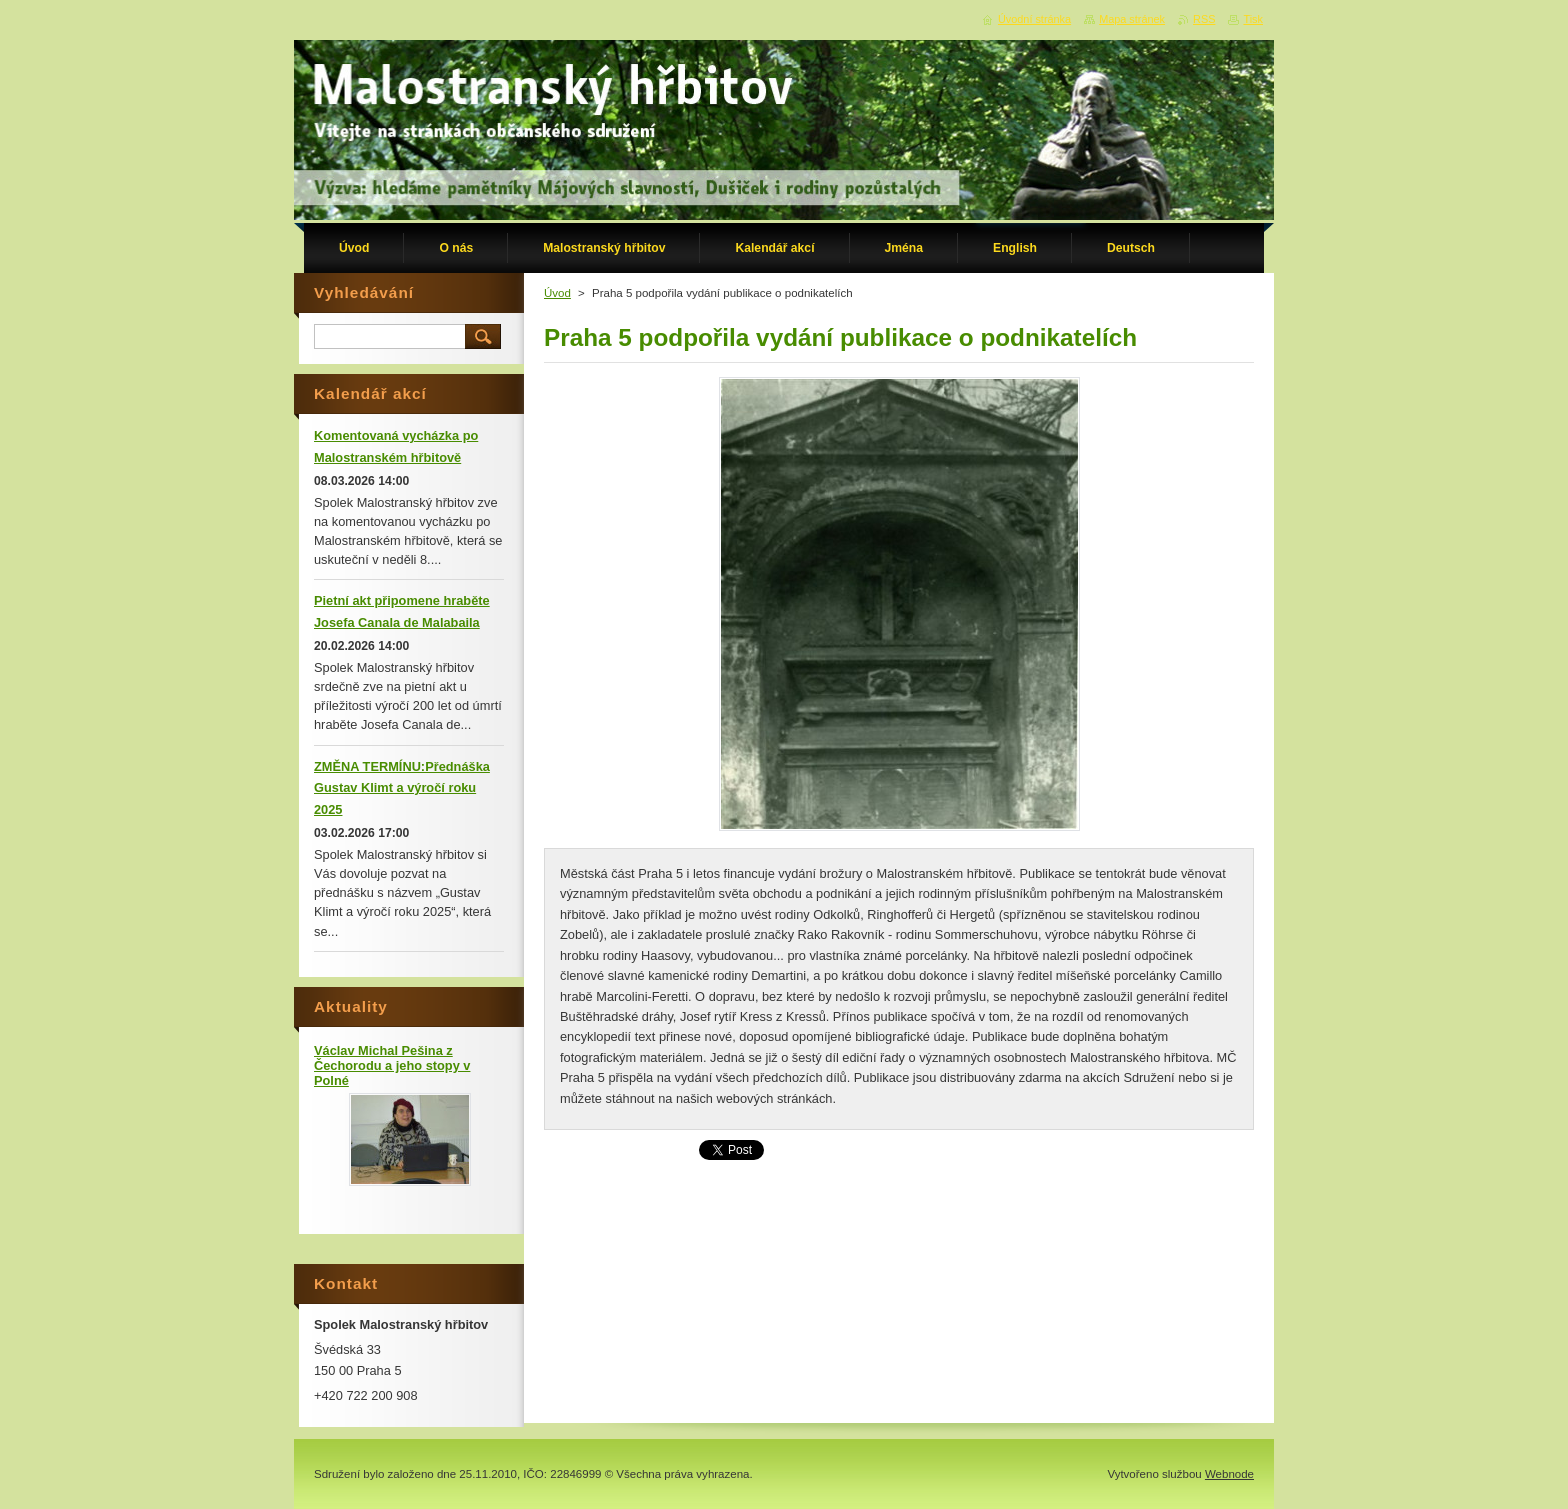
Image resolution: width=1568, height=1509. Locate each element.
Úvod (557, 293)
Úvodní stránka (1034, 19)
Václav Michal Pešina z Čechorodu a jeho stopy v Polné (392, 1065)
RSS (1204, 19)
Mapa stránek (1132, 19)
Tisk (1253, 19)
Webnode (1229, 1474)
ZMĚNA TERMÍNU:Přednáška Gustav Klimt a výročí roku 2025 (402, 788)
